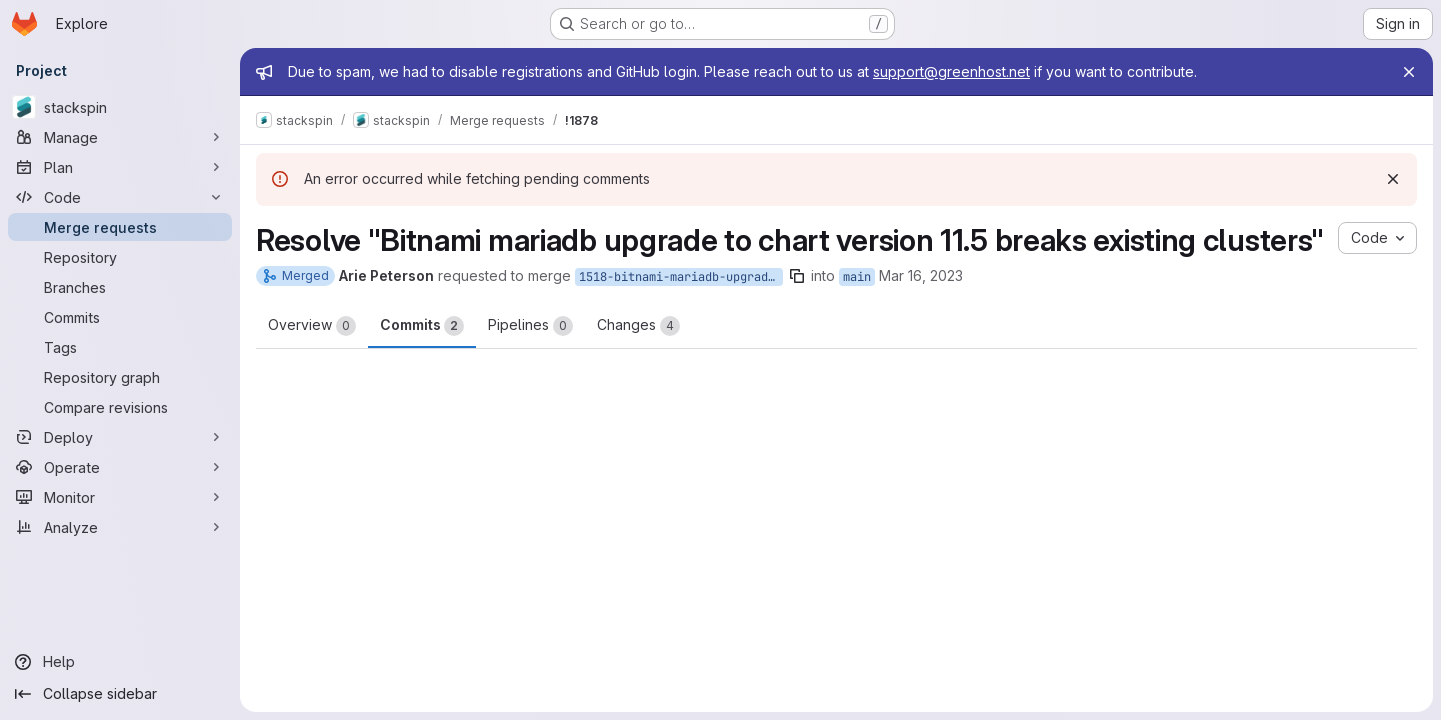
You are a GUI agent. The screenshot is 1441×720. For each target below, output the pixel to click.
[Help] (120, 662)
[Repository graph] (120, 377)
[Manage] (120, 137)
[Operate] (120, 467)
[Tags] (120, 347)
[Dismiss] (1393, 179)
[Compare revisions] (120, 407)
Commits (422, 326)
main (857, 277)
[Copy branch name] (797, 276)
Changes (638, 326)
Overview (312, 326)
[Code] (120, 197)
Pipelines (530, 326)
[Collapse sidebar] (120, 694)
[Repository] (120, 257)
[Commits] (120, 317)
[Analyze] (120, 527)
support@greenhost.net (951, 71)
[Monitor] (120, 497)
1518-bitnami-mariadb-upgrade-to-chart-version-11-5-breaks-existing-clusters (681, 277)
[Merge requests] (120, 227)
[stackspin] (120, 107)
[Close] (1409, 72)
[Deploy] (120, 437)
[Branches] (120, 287)
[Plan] (120, 167)
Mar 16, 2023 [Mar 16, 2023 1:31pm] (921, 275)
